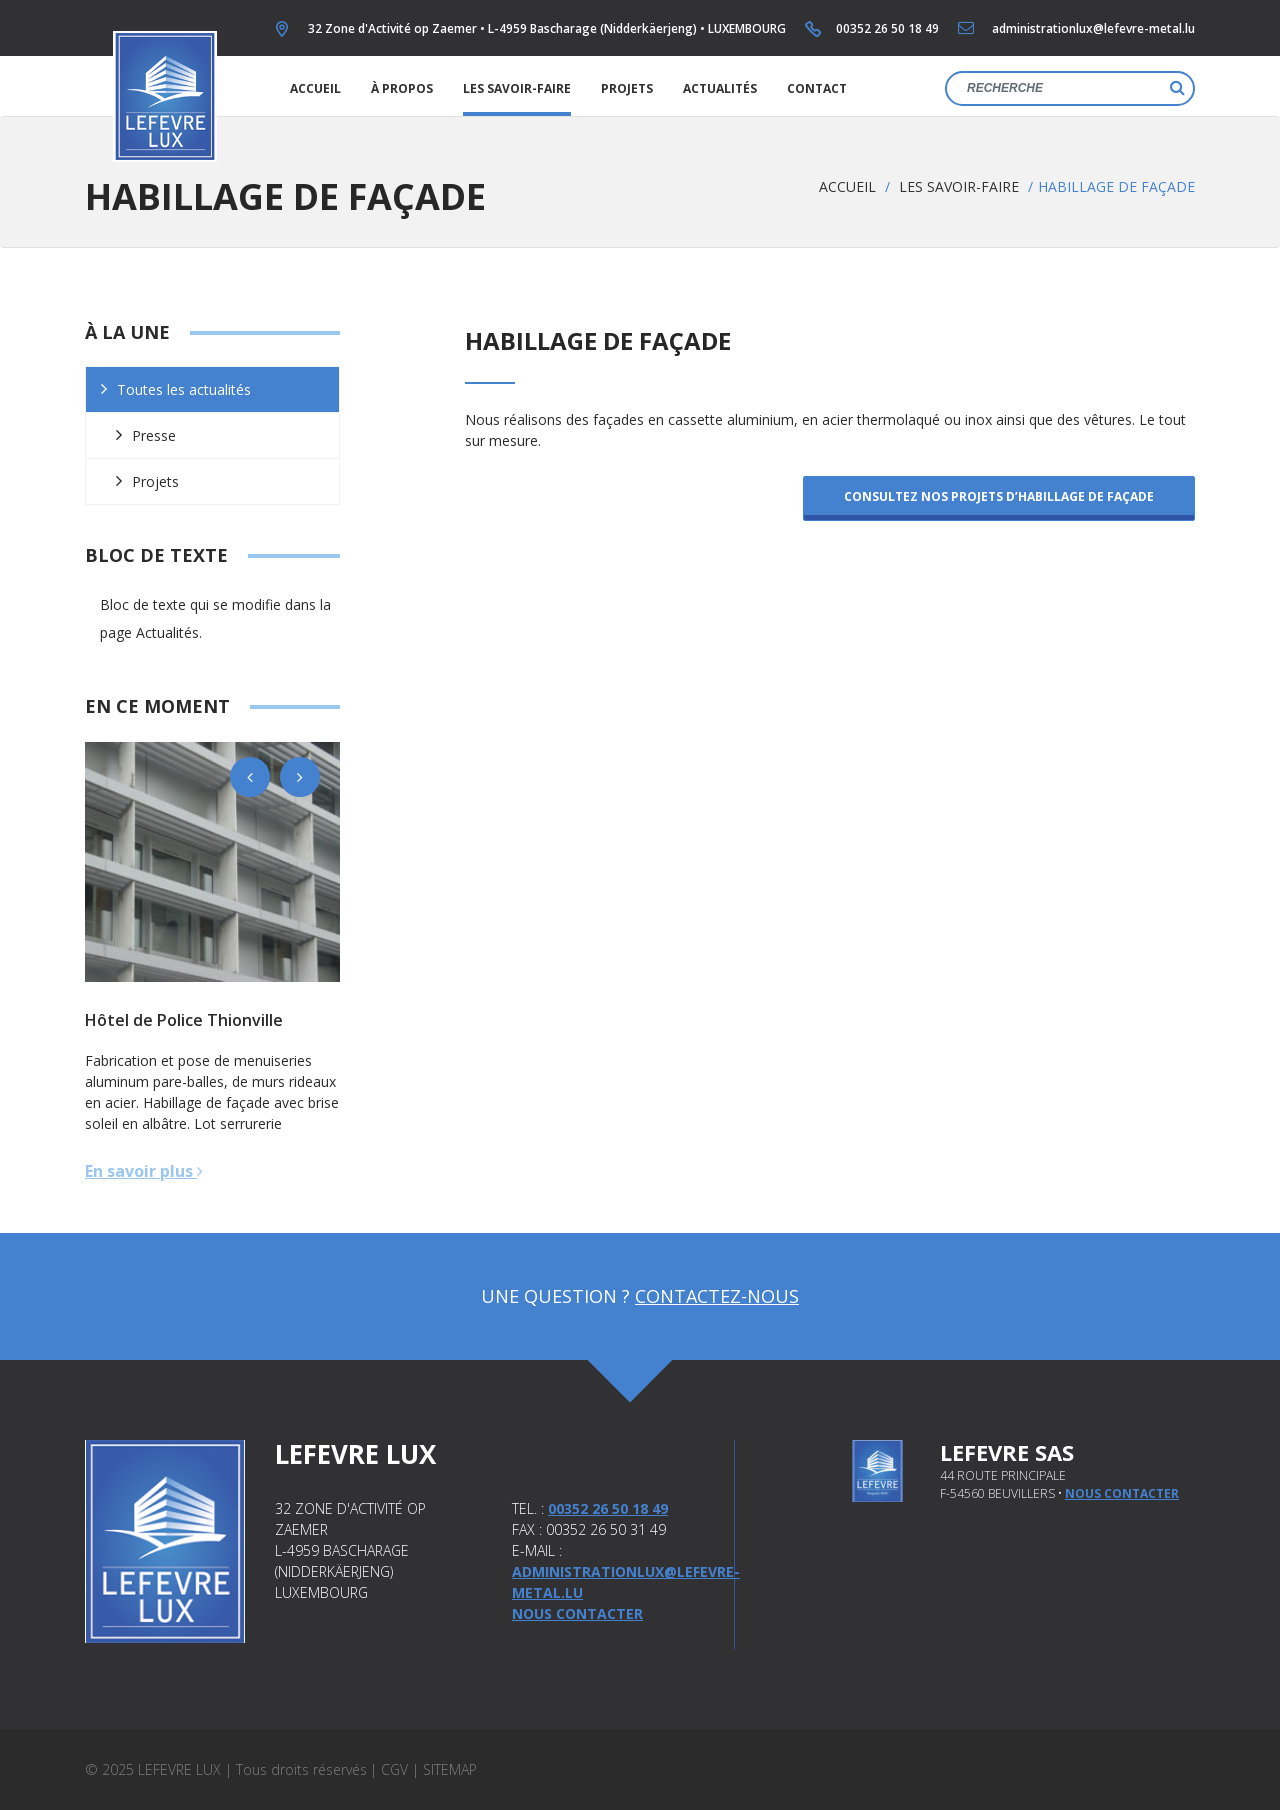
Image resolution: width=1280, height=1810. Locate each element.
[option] (212, 862)
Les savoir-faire (517, 88)
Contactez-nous (717, 1296)
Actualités (720, 88)
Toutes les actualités (184, 389)
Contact (817, 88)
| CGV (389, 1769)
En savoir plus (144, 1171)
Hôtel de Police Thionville (184, 1020)
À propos (402, 88)
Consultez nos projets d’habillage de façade (999, 496)
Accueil (315, 88)
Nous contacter (577, 1613)
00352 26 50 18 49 (887, 28)
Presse (154, 435)
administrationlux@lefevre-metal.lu (1093, 28)
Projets (627, 88)
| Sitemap (444, 1769)
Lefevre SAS (1007, 1452)
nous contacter (1122, 1493)
